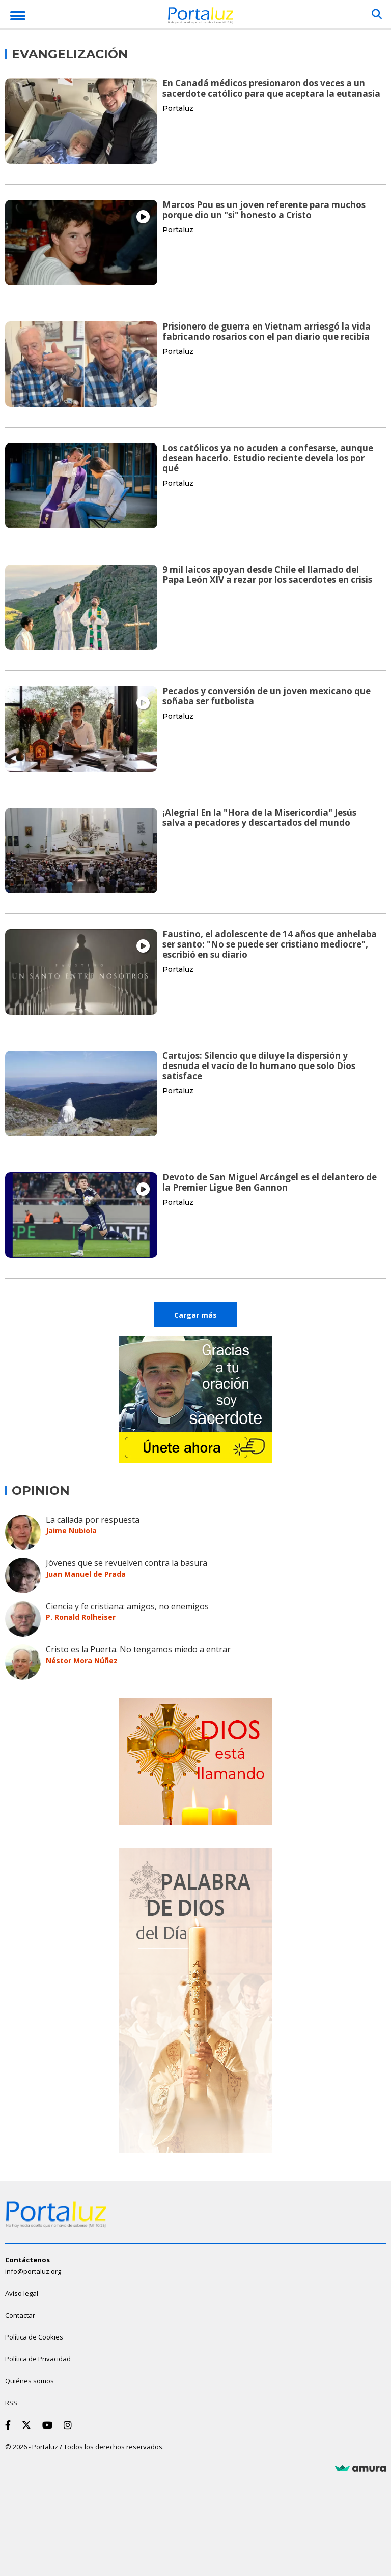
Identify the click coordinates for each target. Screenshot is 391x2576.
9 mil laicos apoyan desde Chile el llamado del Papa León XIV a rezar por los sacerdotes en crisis (267, 574)
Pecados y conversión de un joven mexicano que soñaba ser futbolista (266, 696)
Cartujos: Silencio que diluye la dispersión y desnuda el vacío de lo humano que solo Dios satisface (258, 1066)
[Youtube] (49, 2425)
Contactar (20, 2315)
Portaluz (177, 108)
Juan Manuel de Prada (86, 1574)
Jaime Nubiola (71, 1530)
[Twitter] (28, 2425)
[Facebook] (10, 2425)
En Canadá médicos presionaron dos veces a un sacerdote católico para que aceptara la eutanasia (271, 88)
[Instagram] (70, 2425)
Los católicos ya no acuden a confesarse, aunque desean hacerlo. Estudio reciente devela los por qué (267, 458)
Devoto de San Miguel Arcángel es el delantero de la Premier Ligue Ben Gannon (269, 1182)
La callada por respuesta (92, 1519)
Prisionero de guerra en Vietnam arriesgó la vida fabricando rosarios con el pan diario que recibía (266, 331)
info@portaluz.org (33, 2271)
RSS (11, 2402)
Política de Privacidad (38, 2358)
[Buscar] (377, 14)
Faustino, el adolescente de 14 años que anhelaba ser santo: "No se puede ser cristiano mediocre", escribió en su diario (269, 944)
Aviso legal (21, 2293)
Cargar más (195, 1315)
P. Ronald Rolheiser (81, 1617)
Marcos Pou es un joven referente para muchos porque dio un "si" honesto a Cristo (264, 210)
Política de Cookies (34, 2337)
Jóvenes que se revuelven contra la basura (126, 1562)
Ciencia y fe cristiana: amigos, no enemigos (127, 1606)
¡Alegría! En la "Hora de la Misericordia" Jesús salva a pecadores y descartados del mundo (259, 817)
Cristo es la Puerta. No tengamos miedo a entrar (138, 1649)
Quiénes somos (29, 2380)
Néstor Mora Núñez (82, 1660)
